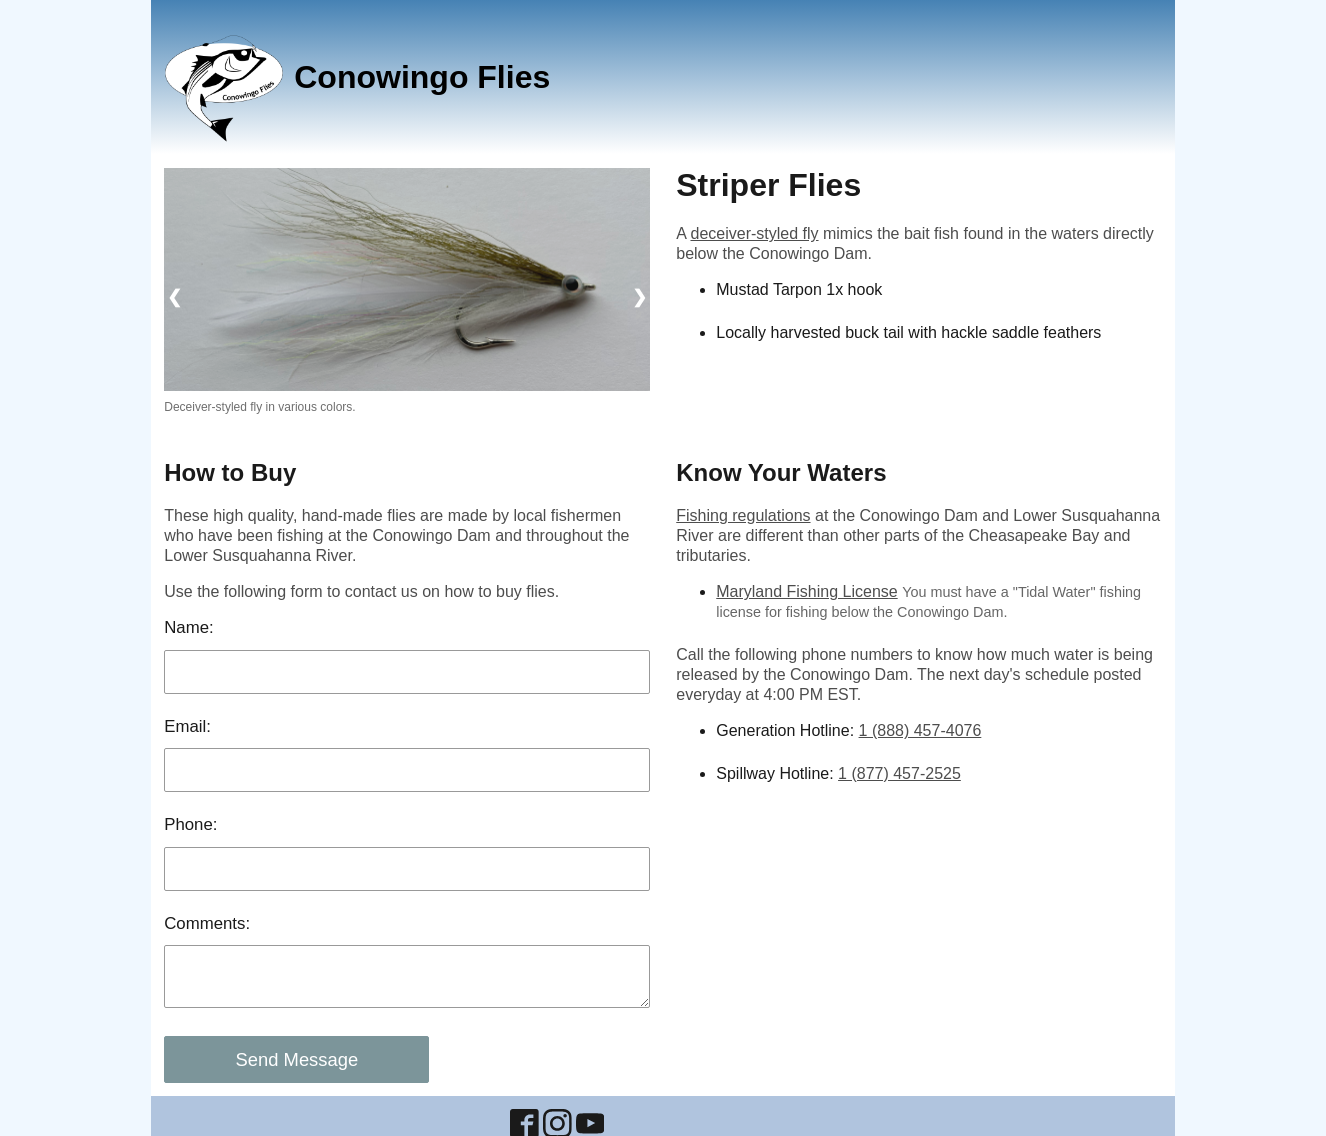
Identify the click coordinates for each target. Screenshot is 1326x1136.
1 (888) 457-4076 (920, 730)
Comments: (207, 923)
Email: (187, 726)
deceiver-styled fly (754, 233)
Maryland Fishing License (806, 591)
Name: (188, 627)
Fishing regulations (743, 515)
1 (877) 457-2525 (899, 773)
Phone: (190, 824)
